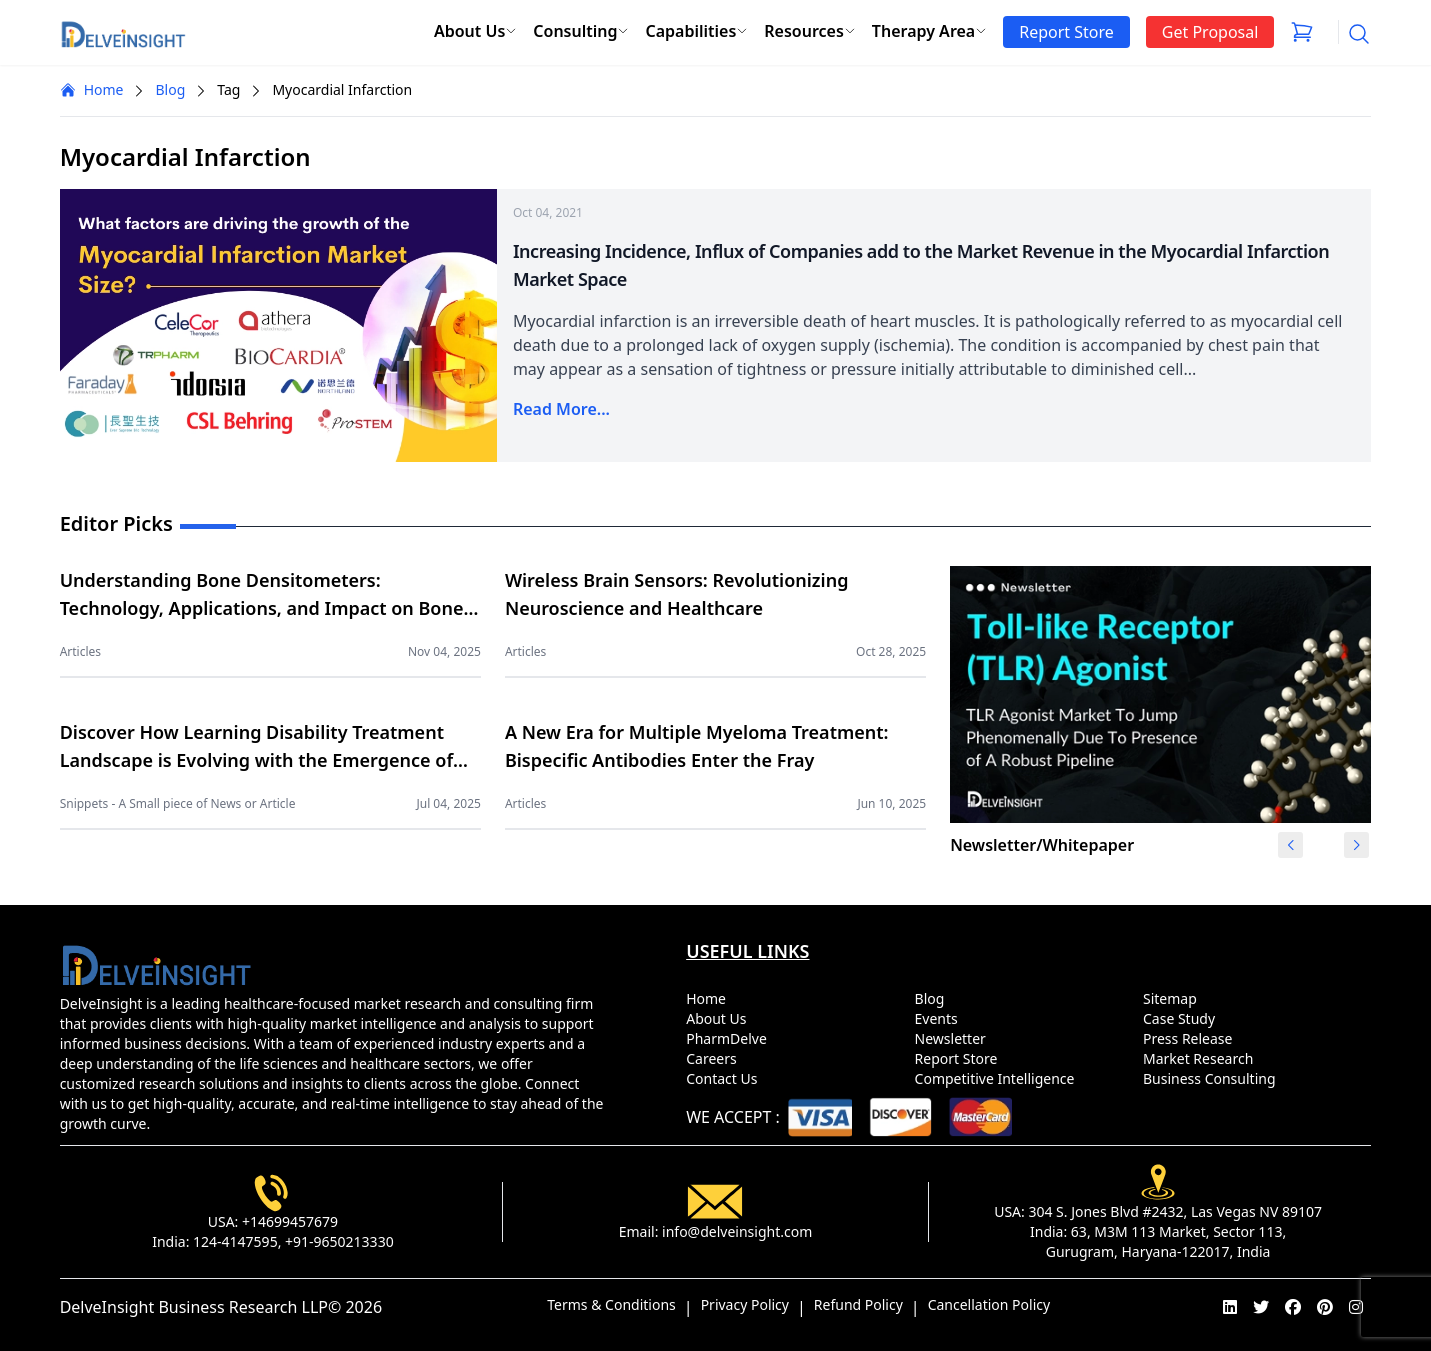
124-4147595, (237, 1241)
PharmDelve (730, 1038)
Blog (170, 89)
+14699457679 (290, 1221)
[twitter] (1261, 1307)
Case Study (1183, 1018)
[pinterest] (1325, 1307)
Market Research (1202, 1058)
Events (940, 1018)
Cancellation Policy (989, 1304)
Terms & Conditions (611, 1304)
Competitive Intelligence (999, 1078)
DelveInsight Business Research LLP (194, 1307)
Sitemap (1173, 998)
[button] (1356, 845)
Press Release (1191, 1038)
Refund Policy (858, 1304)
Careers (715, 1058)
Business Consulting (1213, 1078)
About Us (475, 31)
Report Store (960, 1058)
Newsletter (954, 1038)
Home (92, 89)
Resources (810, 31)
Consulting (581, 31)
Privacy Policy (745, 1304)
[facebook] (1293, 1307)
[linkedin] (1230, 1307)
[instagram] (1356, 1307)
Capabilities (696, 31)
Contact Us (725, 1078)
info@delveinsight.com (737, 1231)
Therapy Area (929, 31)
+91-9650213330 (339, 1241)
